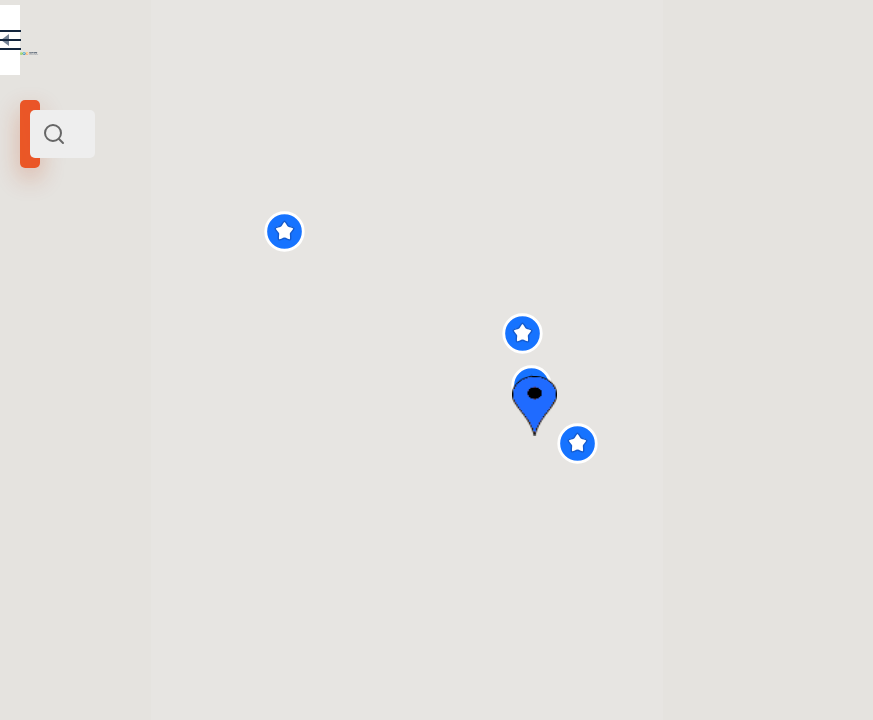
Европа (137, 273)
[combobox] (210, 134)
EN (339, 44)
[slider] (62, 363)
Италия (91, 273)
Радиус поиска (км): (74, 330)
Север (46, 273)
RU (296, 44)
